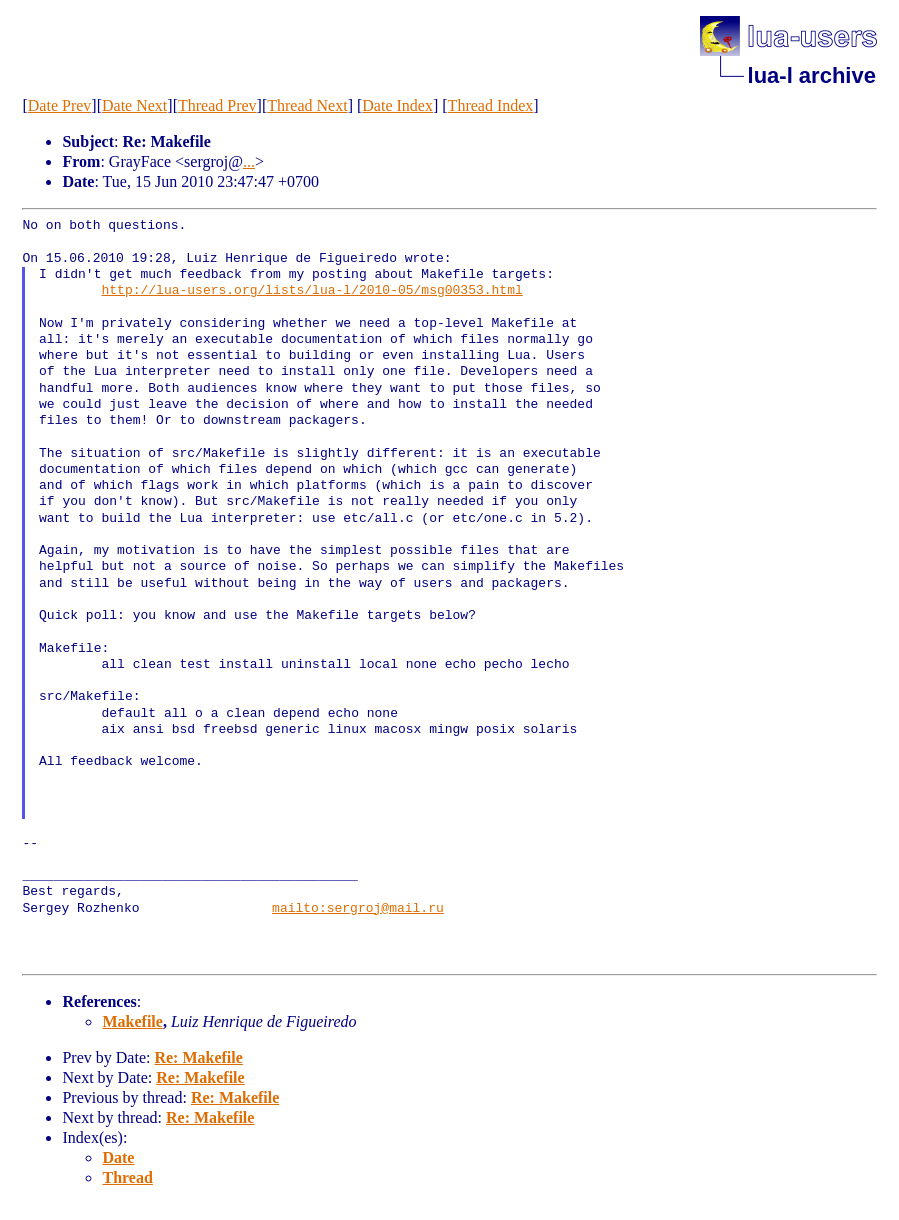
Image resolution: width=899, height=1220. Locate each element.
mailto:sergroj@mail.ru (358, 909)
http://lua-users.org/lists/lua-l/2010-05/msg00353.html (311, 291)
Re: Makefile (198, 1057)
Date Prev (60, 105)
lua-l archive (812, 75)
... (249, 161)
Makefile (132, 1021)
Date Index (397, 105)
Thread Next (307, 105)
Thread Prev (217, 105)
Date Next (134, 105)
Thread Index (491, 105)
